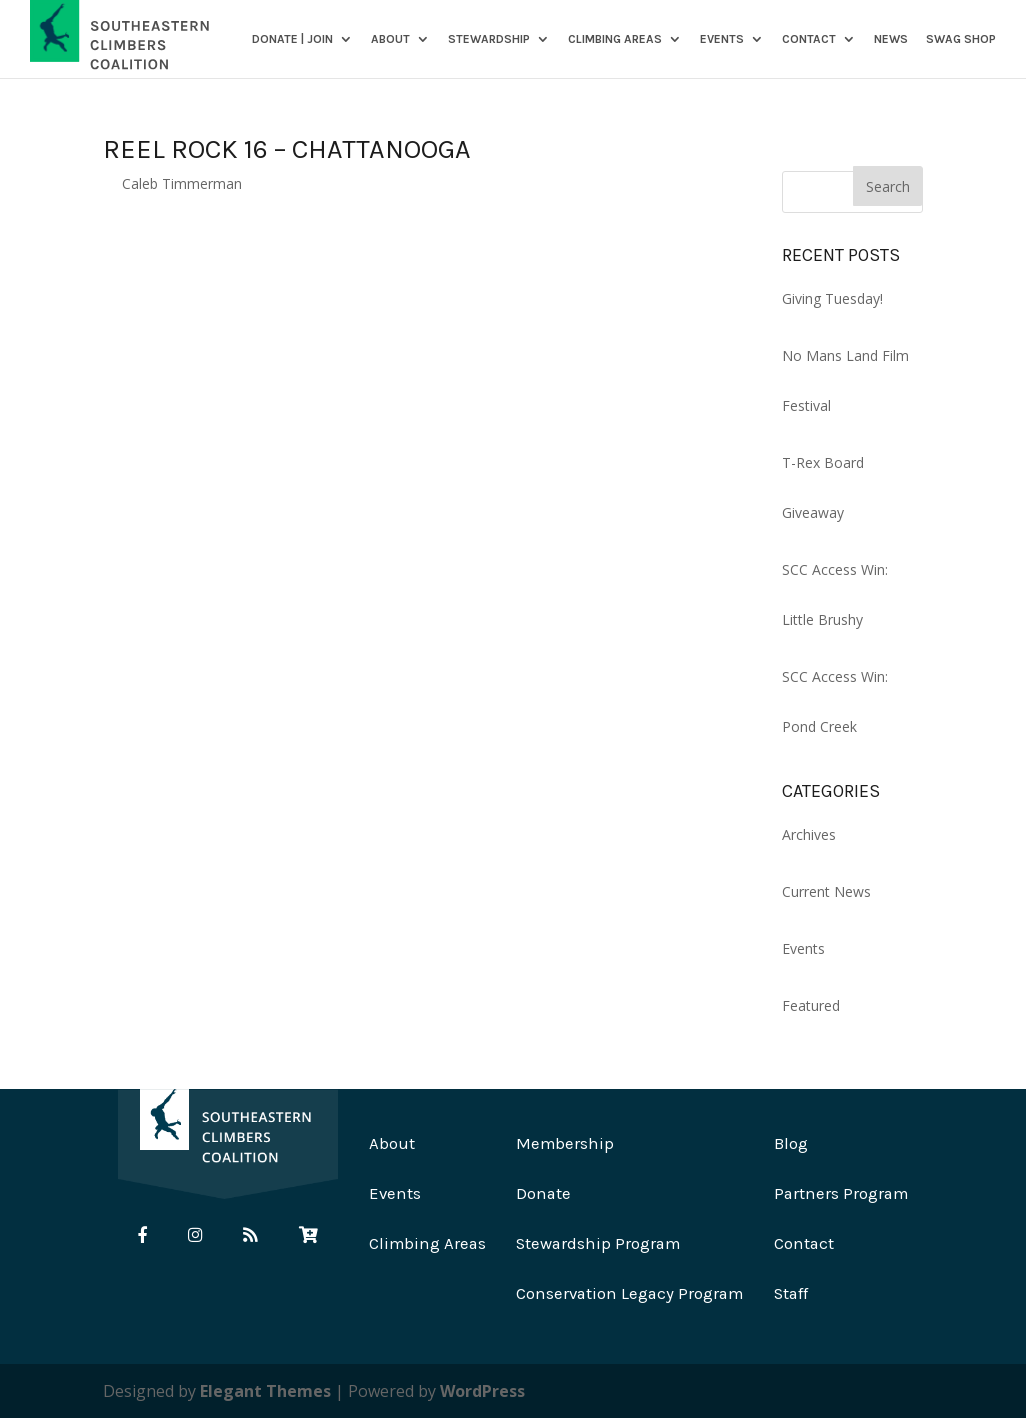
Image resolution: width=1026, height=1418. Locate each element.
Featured (811, 1005)
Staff (791, 1293)
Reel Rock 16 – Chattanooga (287, 149)
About (390, 39)
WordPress (482, 1391)
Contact (809, 39)
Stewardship (489, 39)
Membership (565, 1143)
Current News (826, 891)
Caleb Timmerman (182, 183)
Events (722, 39)
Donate (543, 1193)
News (891, 39)
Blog (791, 1143)
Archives (809, 834)
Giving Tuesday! (832, 298)
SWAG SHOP (961, 39)
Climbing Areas (615, 39)
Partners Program (841, 1193)
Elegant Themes (265, 1391)
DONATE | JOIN (292, 39)
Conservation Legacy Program (629, 1293)
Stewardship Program (598, 1243)
